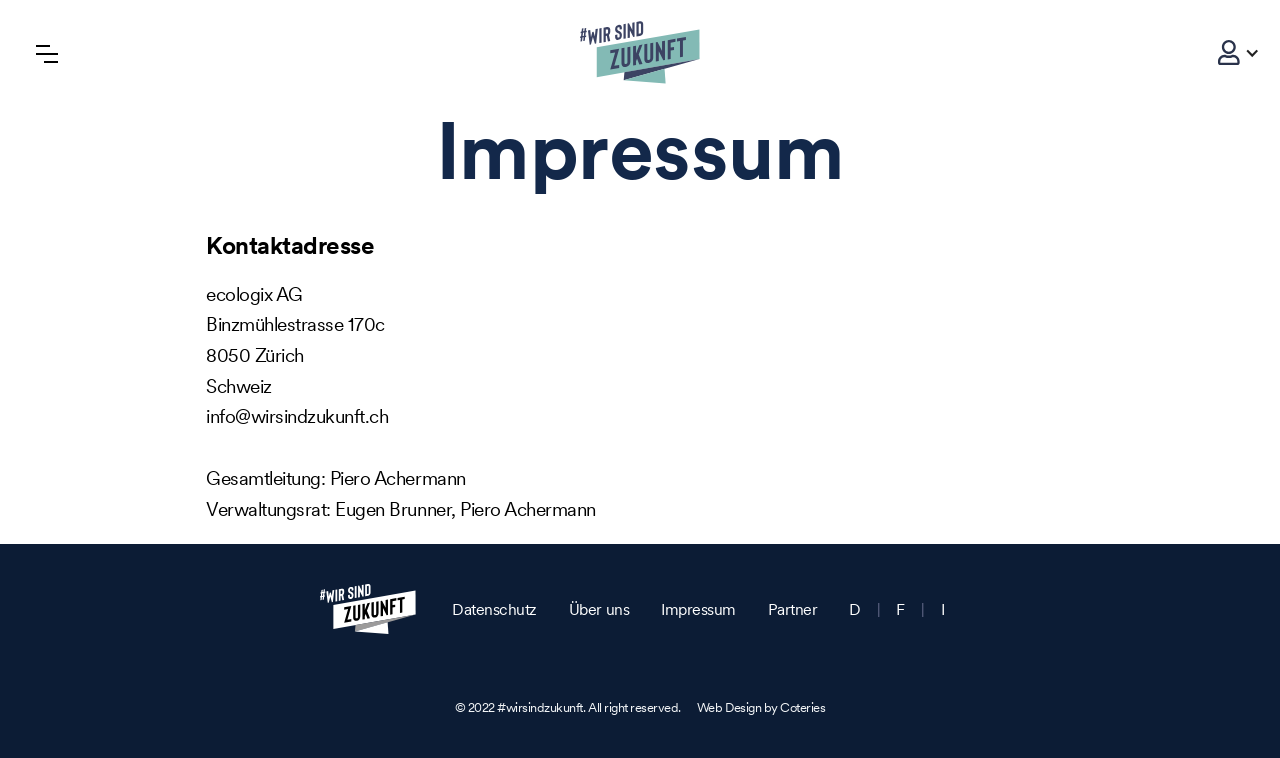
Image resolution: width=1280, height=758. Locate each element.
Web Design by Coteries (761, 707)
